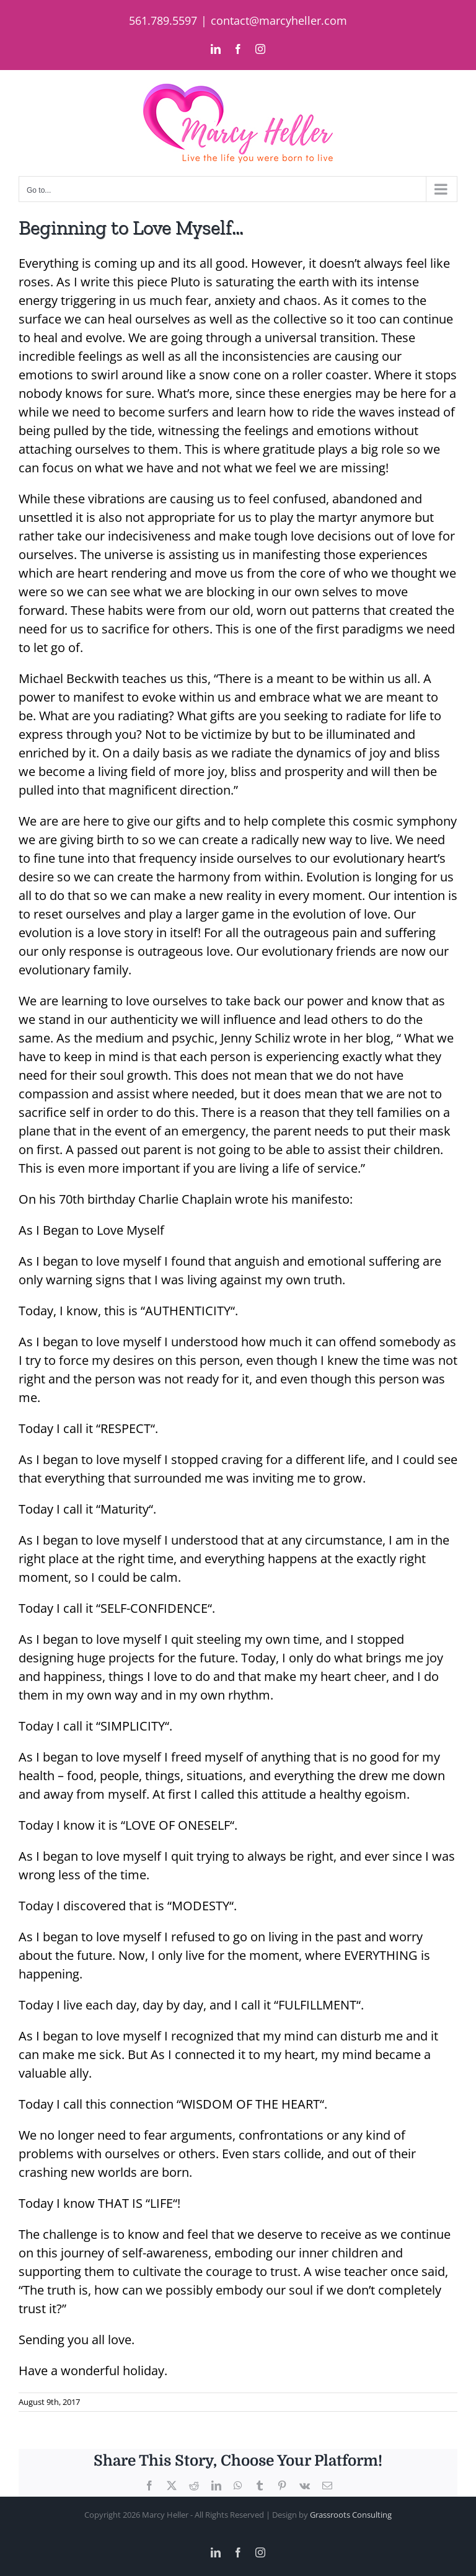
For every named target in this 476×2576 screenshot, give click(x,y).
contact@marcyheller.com (279, 20)
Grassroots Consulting (351, 2514)
